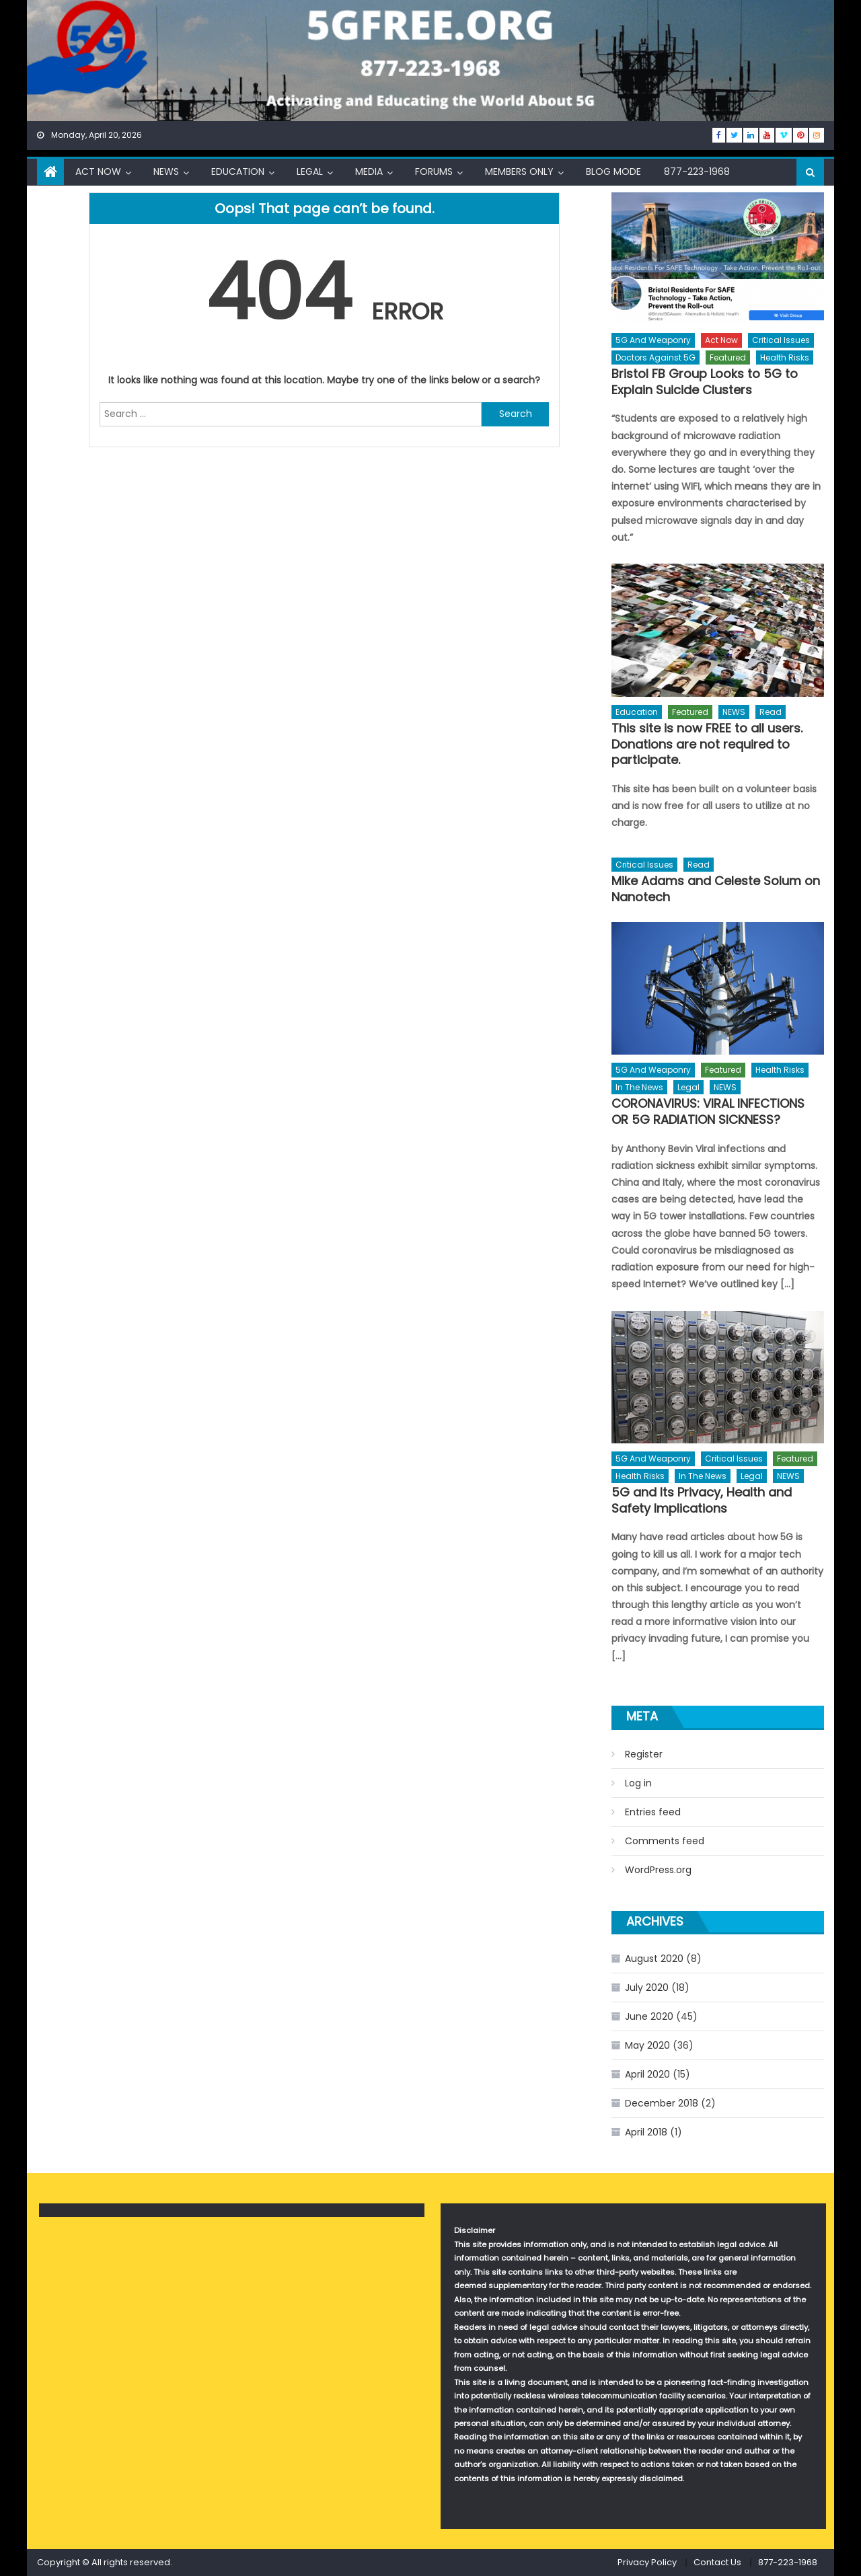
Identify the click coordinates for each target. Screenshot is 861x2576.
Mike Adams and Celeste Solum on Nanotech (715, 889)
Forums (434, 171)
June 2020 (649, 2016)
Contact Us (717, 2562)
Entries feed (653, 1812)
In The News (639, 1087)
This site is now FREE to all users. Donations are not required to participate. (706, 743)
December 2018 (661, 2103)
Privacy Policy (647, 2562)
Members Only (519, 171)
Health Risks (784, 357)
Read (770, 712)
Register (644, 1754)
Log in (638, 1783)
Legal (310, 171)
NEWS (166, 171)
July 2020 (647, 1987)
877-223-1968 (697, 171)
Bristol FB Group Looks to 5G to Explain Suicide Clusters (704, 381)
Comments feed (664, 1841)
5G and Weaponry (653, 340)
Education (237, 171)
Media (369, 171)
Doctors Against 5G (655, 357)
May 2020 (647, 2045)
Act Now (98, 171)
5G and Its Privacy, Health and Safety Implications (701, 1500)
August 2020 (654, 1958)
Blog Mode (613, 171)
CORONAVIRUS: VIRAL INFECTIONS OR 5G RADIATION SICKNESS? (707, 1111)
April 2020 (647, 2074)
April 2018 (646, 2132)
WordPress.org (658, 1870)
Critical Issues (781, 340)
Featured (728, 357)
